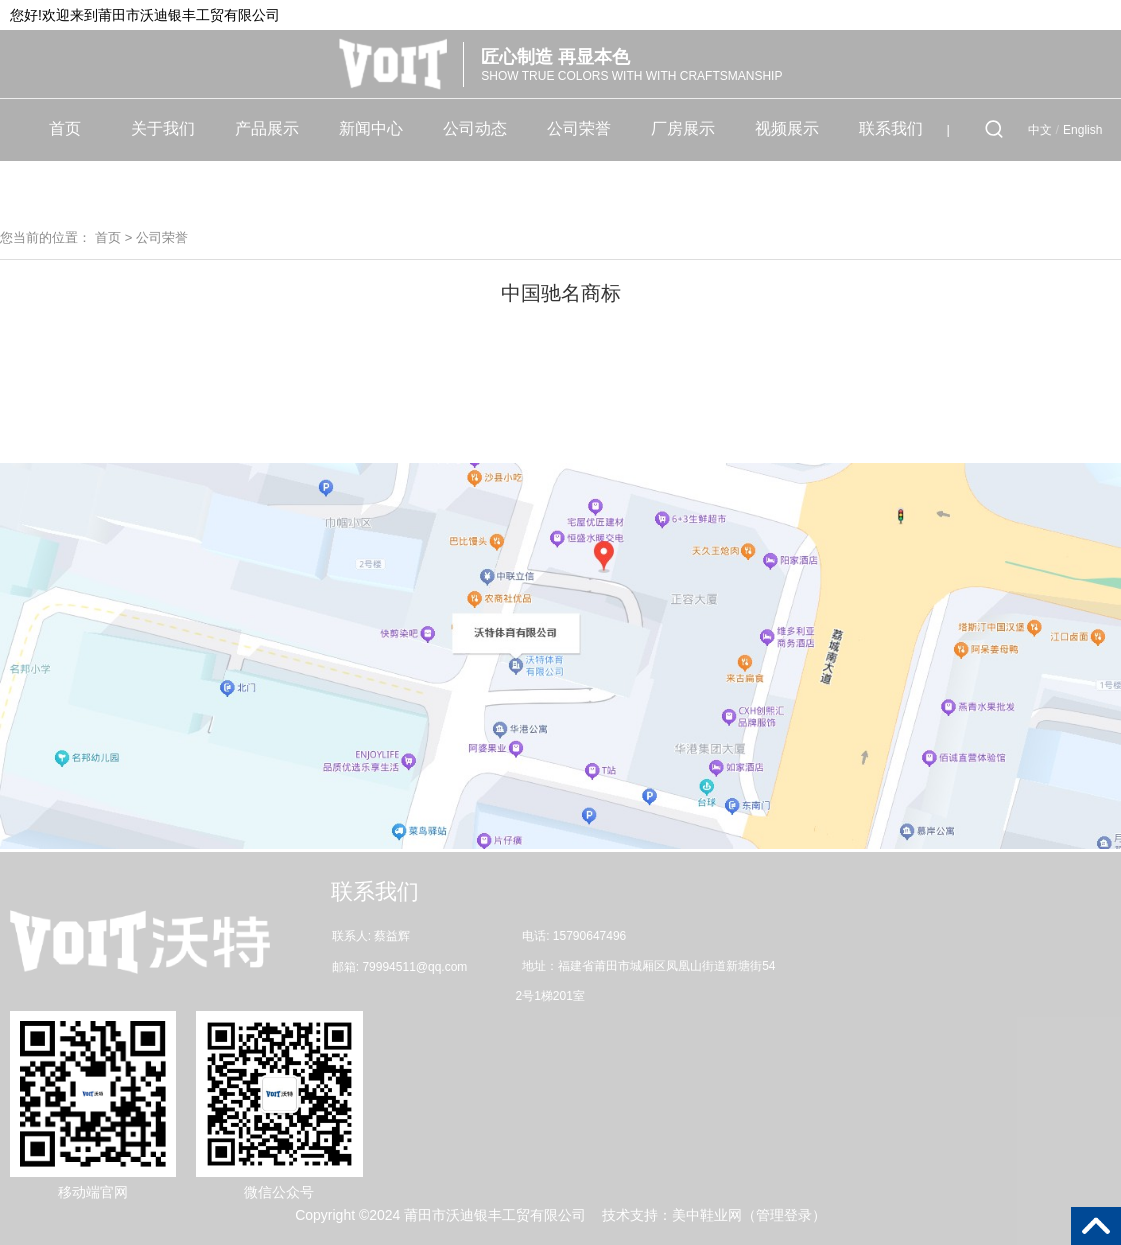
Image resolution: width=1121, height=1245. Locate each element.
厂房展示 (683, 128)
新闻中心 (371, 128)
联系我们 (891, 128)
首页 (65, 128)
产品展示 (267, 128)
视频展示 (787, 128)
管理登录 (784, 1215)
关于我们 (163, 128)
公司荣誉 (579, 128)
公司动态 (475, 128)
